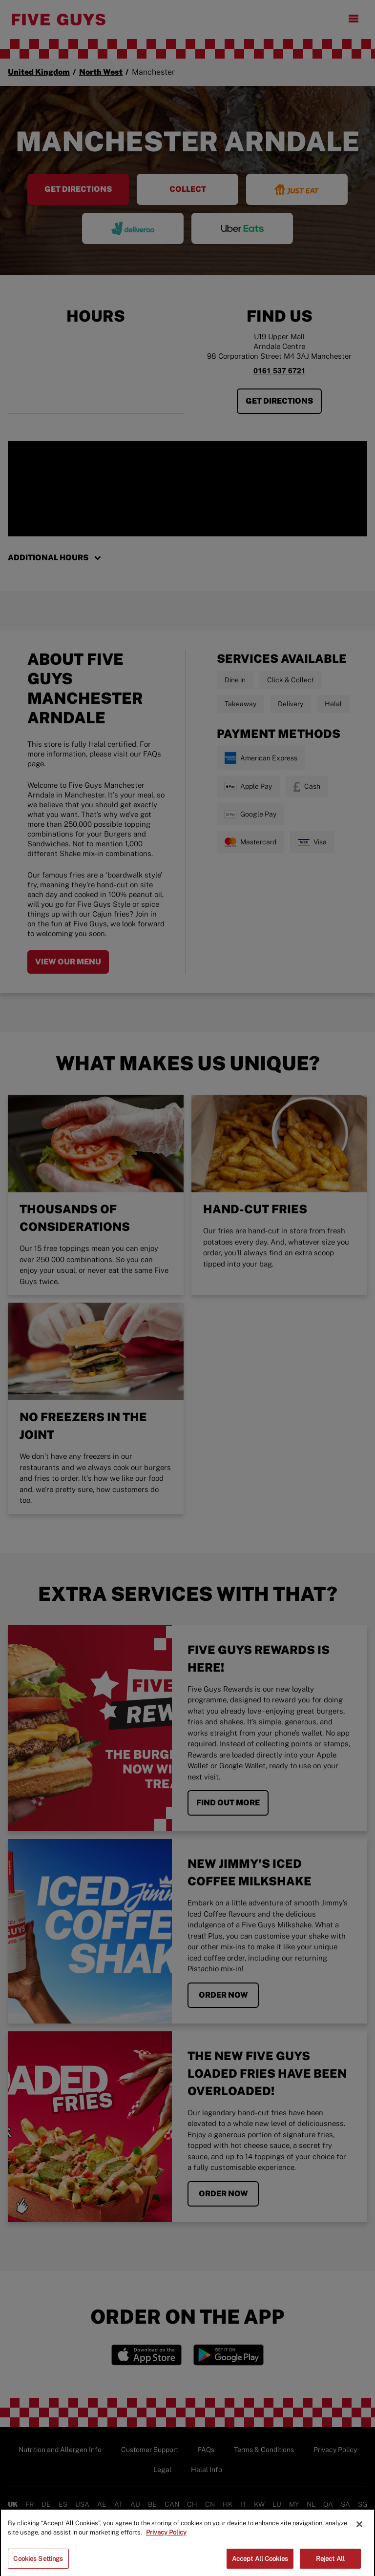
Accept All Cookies (260, 2563)
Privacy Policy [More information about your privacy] (166, 2537)
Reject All (330, 2563)
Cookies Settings (38, 2563)
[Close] (359, 2529)
